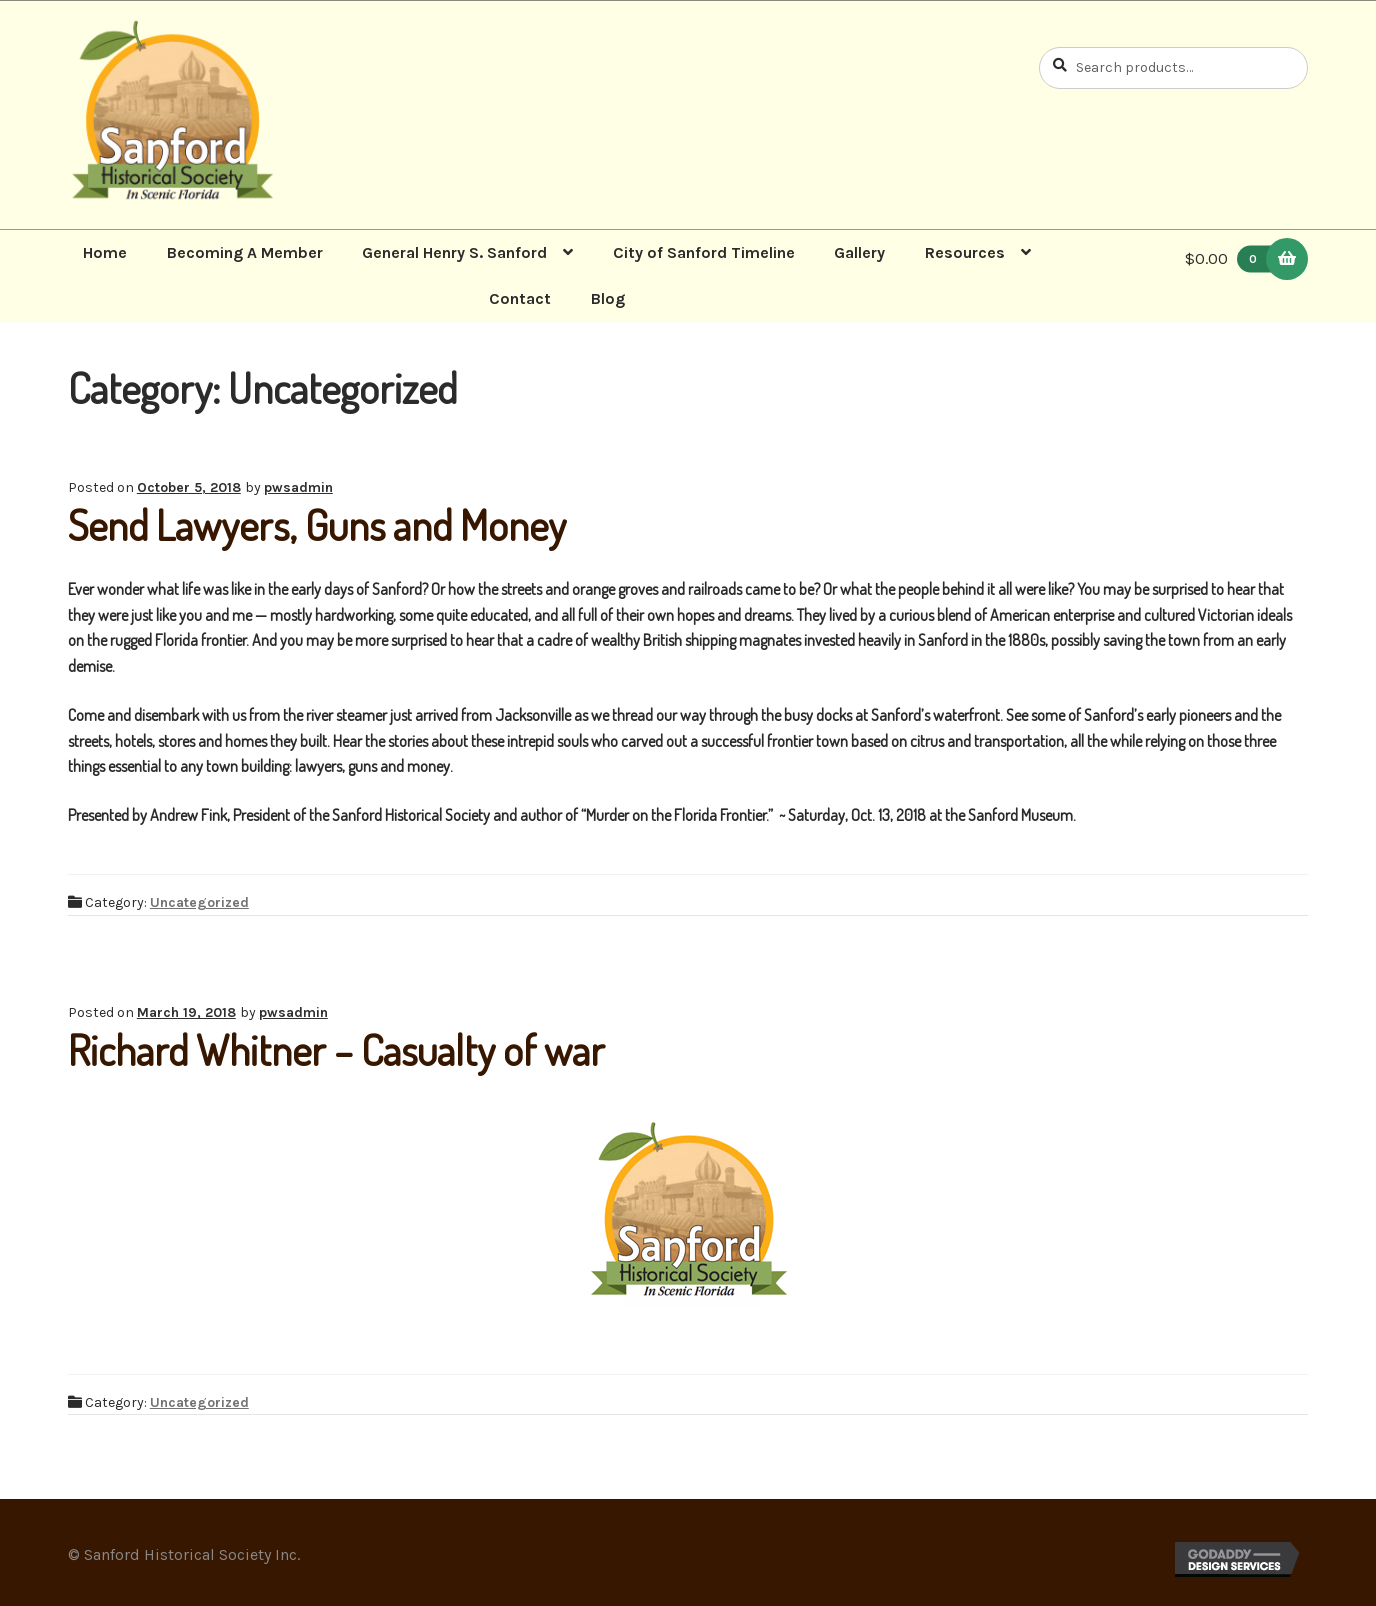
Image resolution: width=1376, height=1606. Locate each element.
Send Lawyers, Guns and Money (317, 524)
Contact (520, 298)
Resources (965, 252)
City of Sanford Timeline (704, 252)
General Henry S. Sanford (454, 252)
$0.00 (1233, 258)
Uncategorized (199, 902)
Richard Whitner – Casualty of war (336, 1049)
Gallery (859, 252)
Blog (608, 298)
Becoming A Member (245, 252)
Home (105, 252)
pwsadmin (298, 487)
